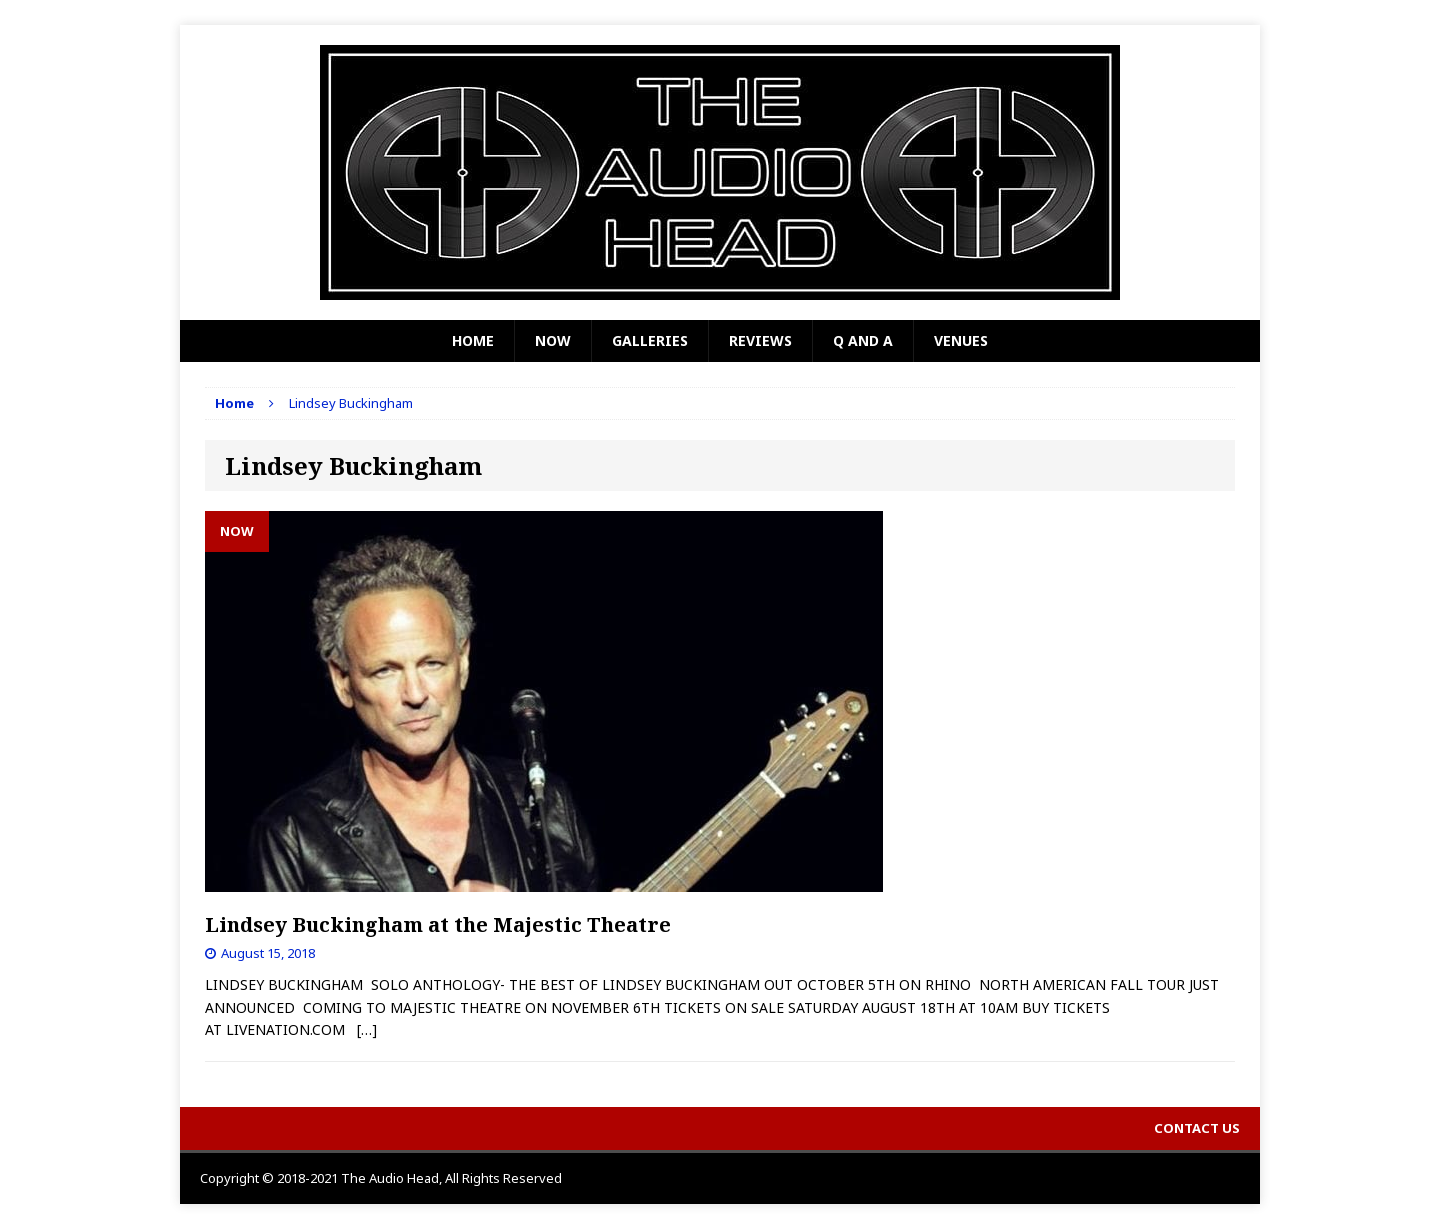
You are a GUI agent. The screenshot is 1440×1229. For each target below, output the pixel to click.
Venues (961, 340)
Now (553, 340)
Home (473, 340)
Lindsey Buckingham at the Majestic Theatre (438, 924)
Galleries (650, 340)
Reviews (760, 340)
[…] (367, 1029)
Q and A (863, 340)
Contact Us (1197, 1128)
